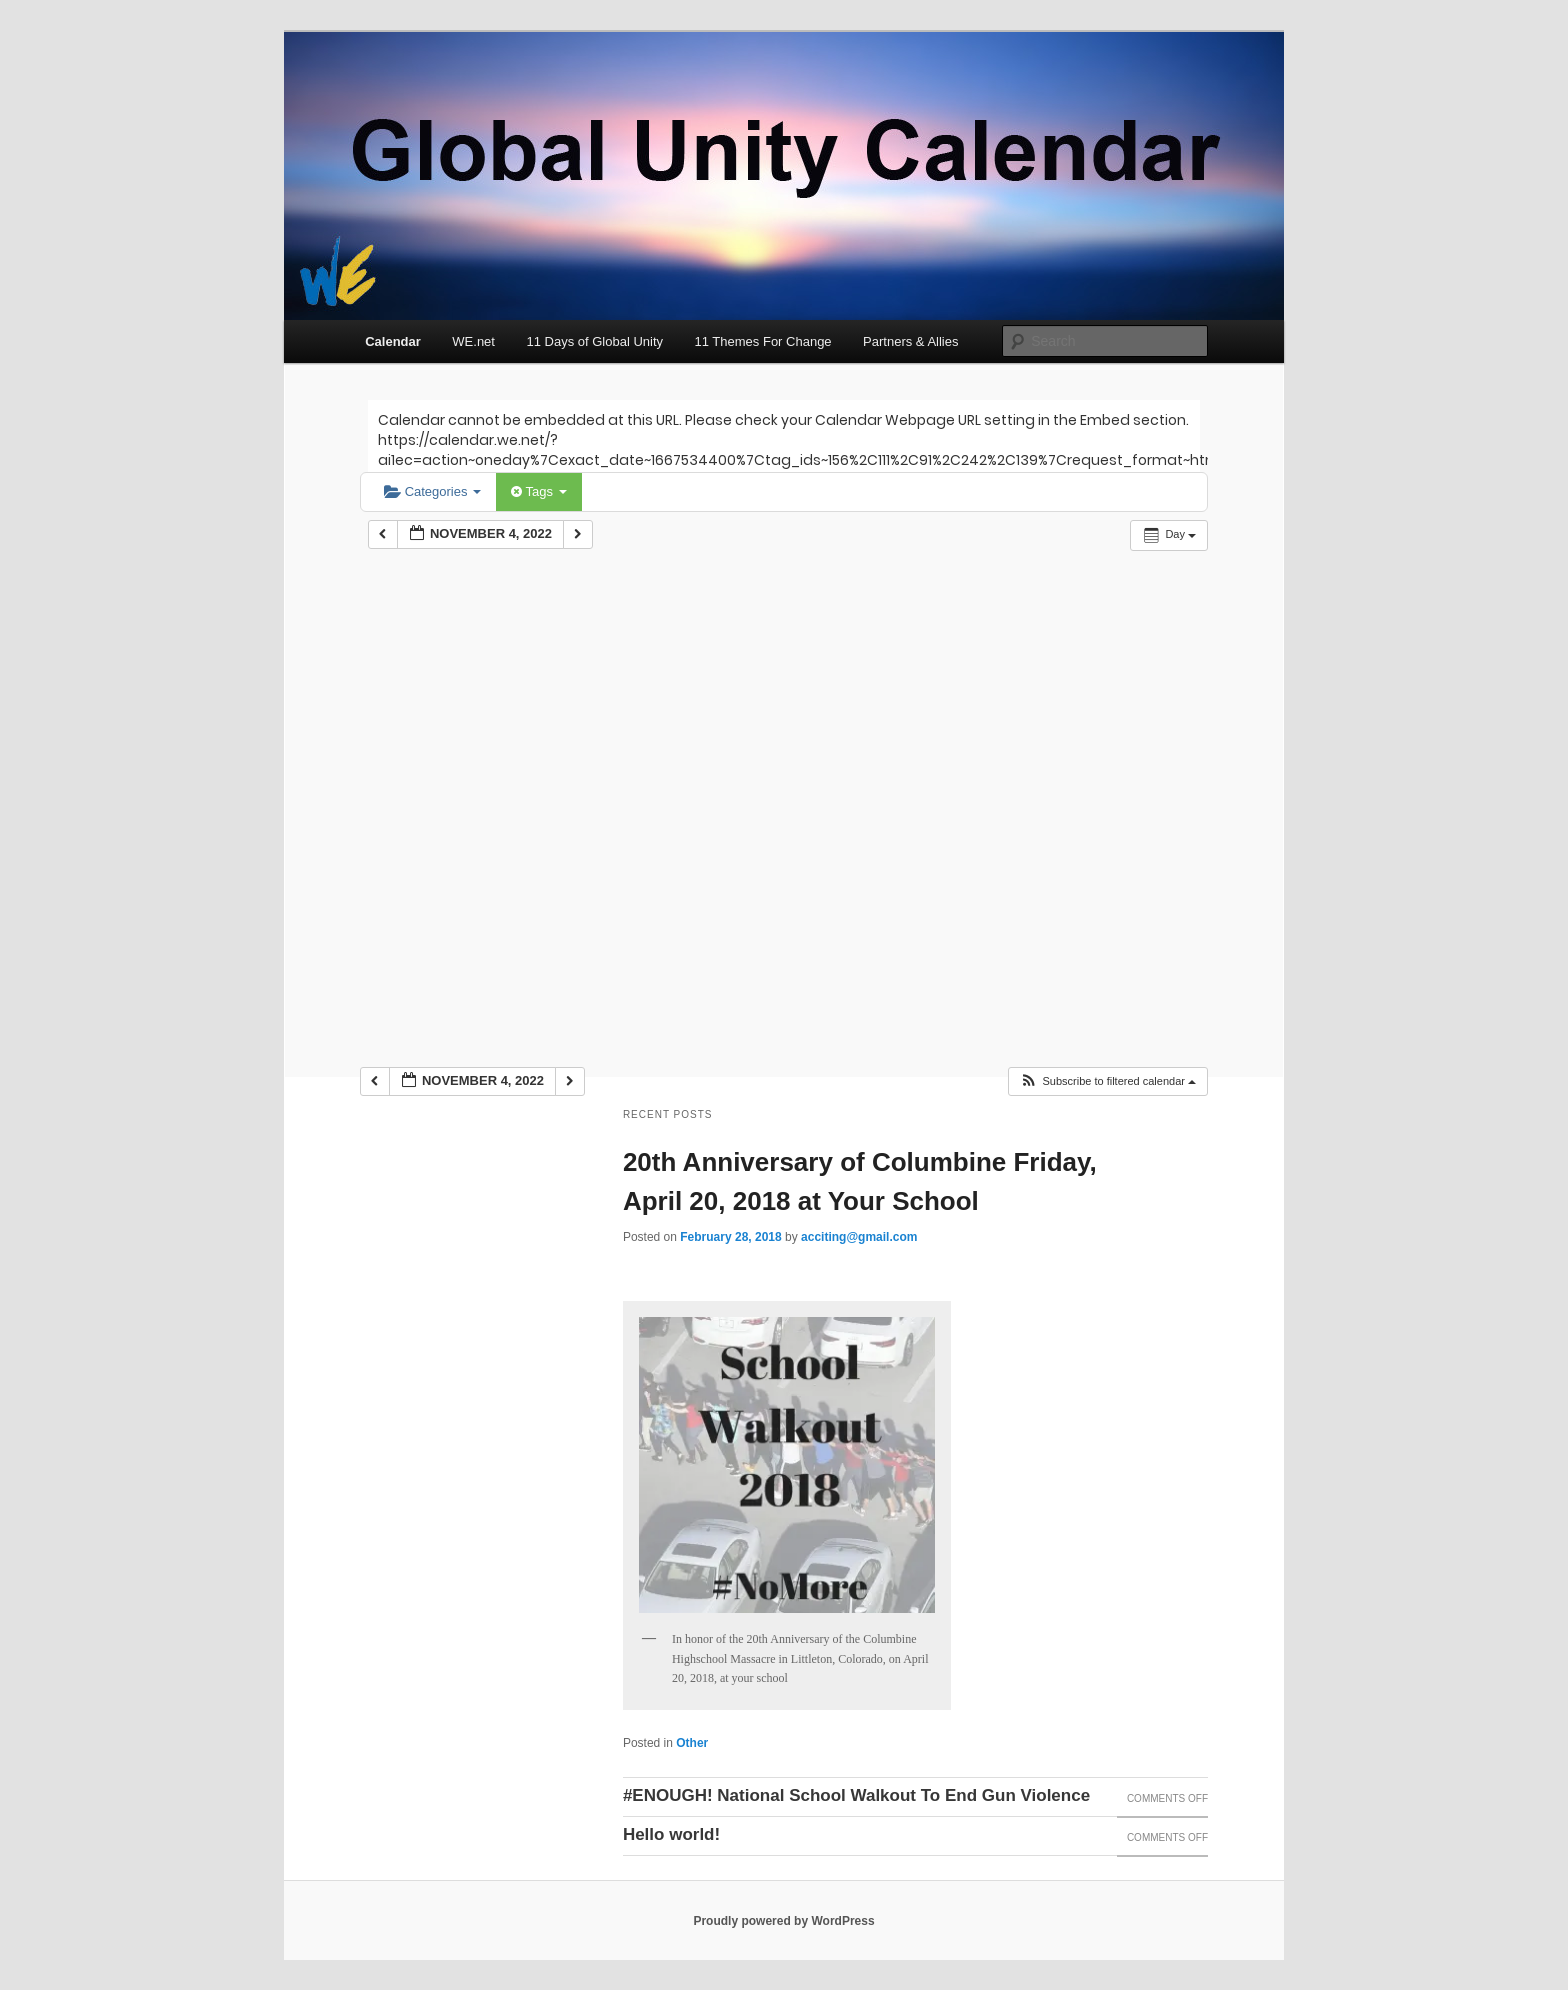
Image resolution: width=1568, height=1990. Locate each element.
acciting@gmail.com (859, 1237)
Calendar (393, 341)
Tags (538, 491)
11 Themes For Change (763, 341)
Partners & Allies (910, 341)
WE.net (473, 341)
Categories (432, 491)
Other (692, 1743)
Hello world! (671, 1834)
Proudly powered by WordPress (783, 1921)
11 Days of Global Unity (594, 341)
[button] (1107, 1081)
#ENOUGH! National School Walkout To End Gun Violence (856, 1795)
